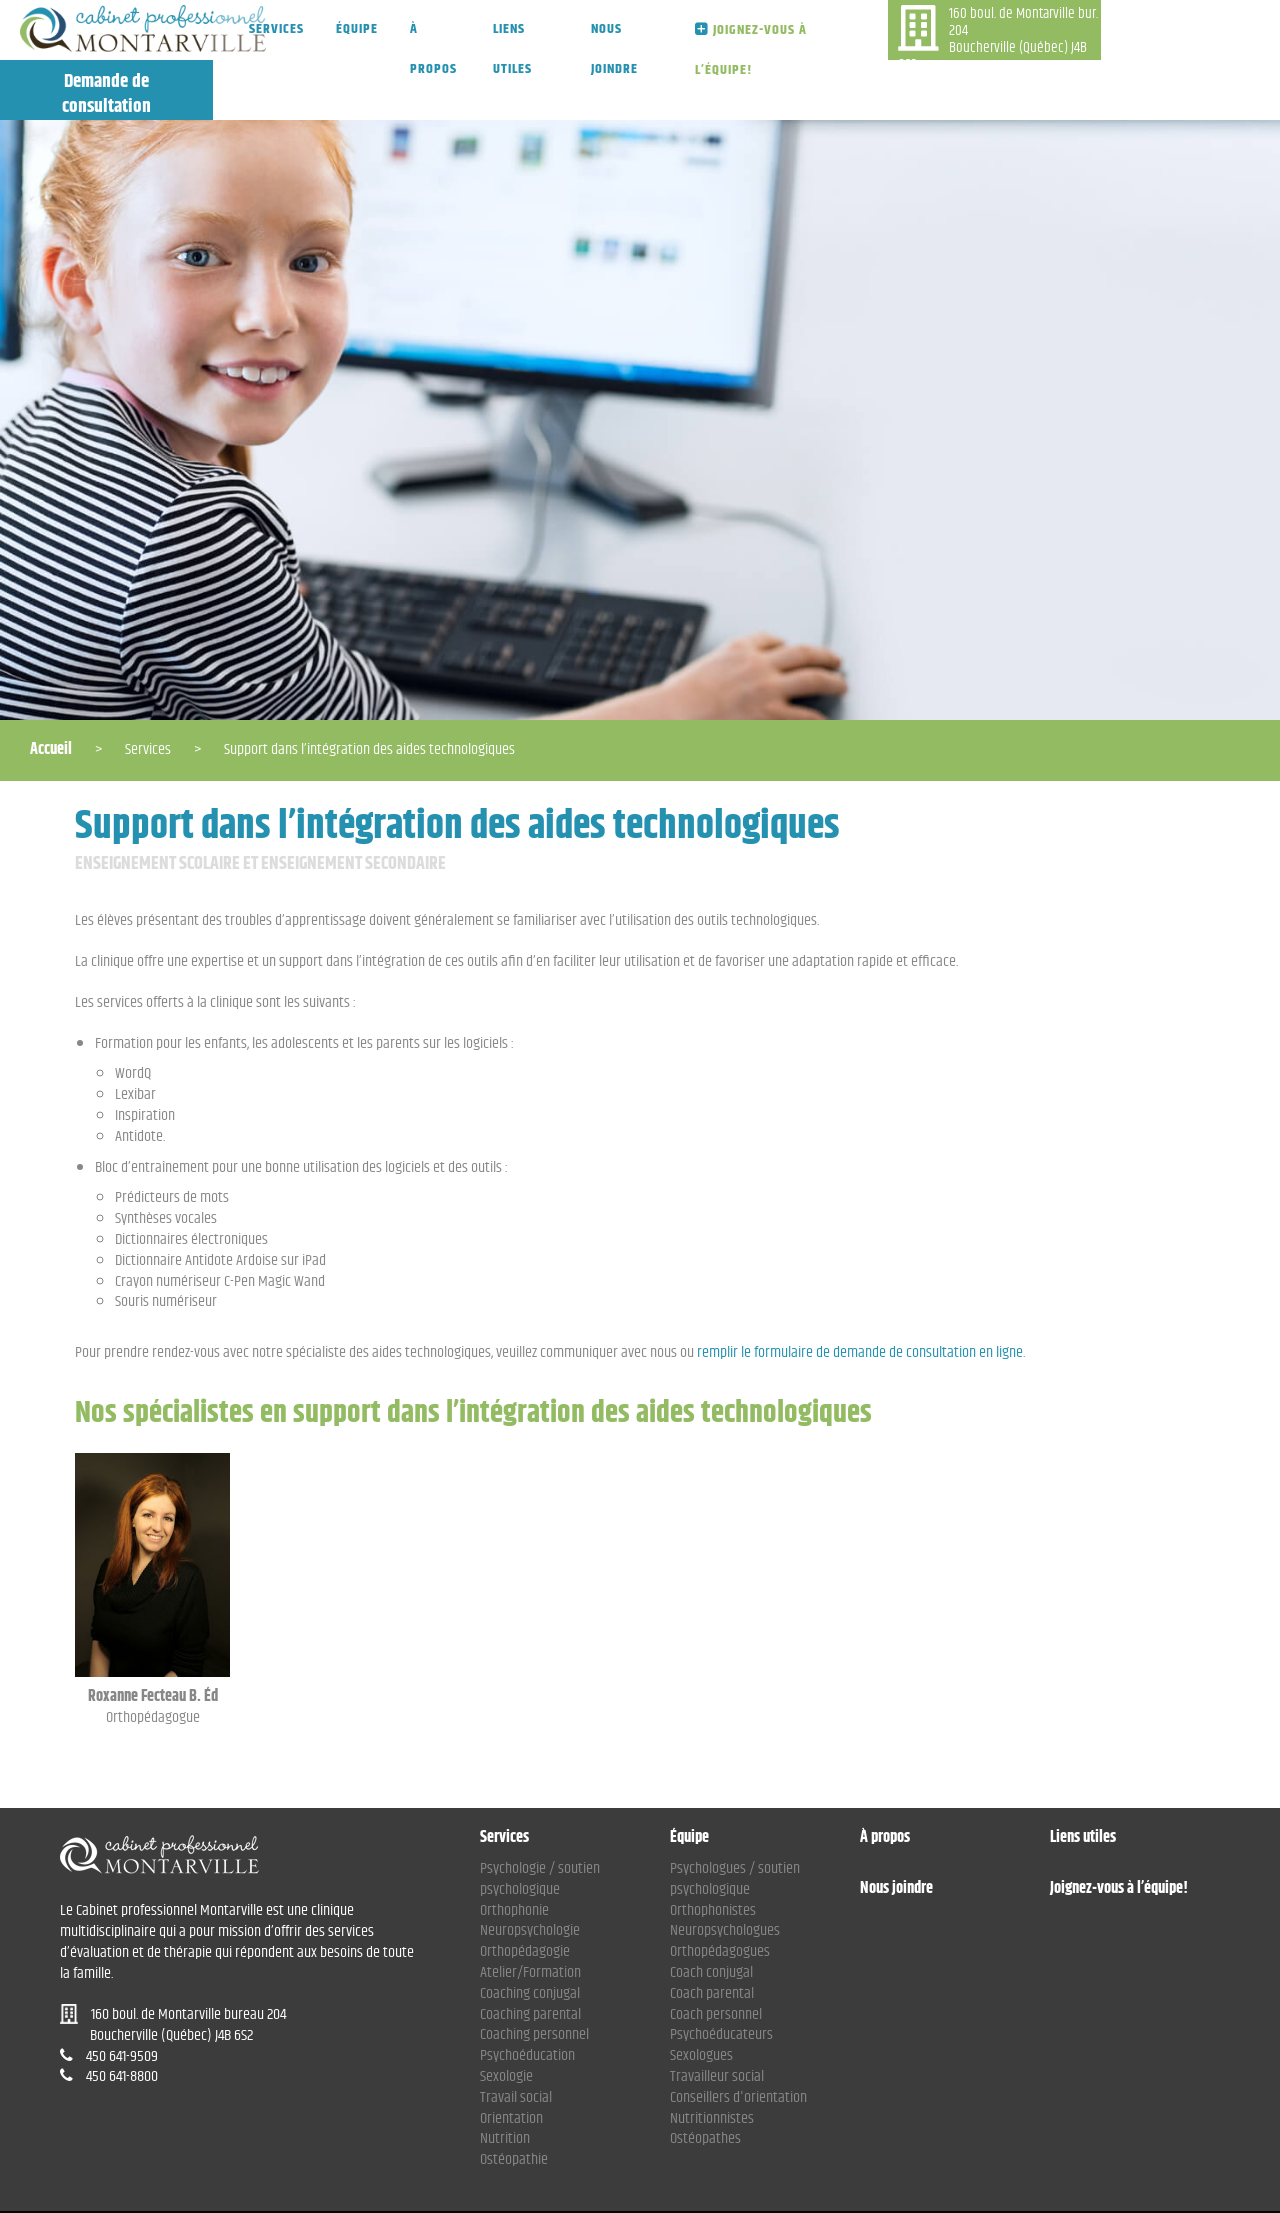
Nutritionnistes (712, 2058)
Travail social (516, 2037)
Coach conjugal (711, 1912)
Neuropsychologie (530, 1870)
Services (276, 28)
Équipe (357, 28)
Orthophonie (514, 1850)
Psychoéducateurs (721, 1974)
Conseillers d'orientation (738, 2037)
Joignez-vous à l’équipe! (732, 49)
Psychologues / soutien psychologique (735, 1819)
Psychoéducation (527, 1995)
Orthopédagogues (720, 1891)
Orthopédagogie (525, 1891)
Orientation (511, 2058)
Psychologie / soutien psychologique (540, 1819)
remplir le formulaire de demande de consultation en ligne (860, 1292)
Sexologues (701, 1995)
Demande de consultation (1173, 33)
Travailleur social (717, 2016)
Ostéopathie (514, 2099)
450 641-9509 (897, 81)
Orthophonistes (713, 1850)
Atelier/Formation (530, 1912)
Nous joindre (603, 48)
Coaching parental (530, 1954)
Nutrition (505, 2078)
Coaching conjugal (530, 1933)
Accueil (51, 689)
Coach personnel (716, 1954)
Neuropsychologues (725, 1870)
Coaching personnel (534, 1974)
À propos (433, 48)
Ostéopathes (705, 2078)
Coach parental (712, 1933)
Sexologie (506, 2016)
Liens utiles (508, 48)
